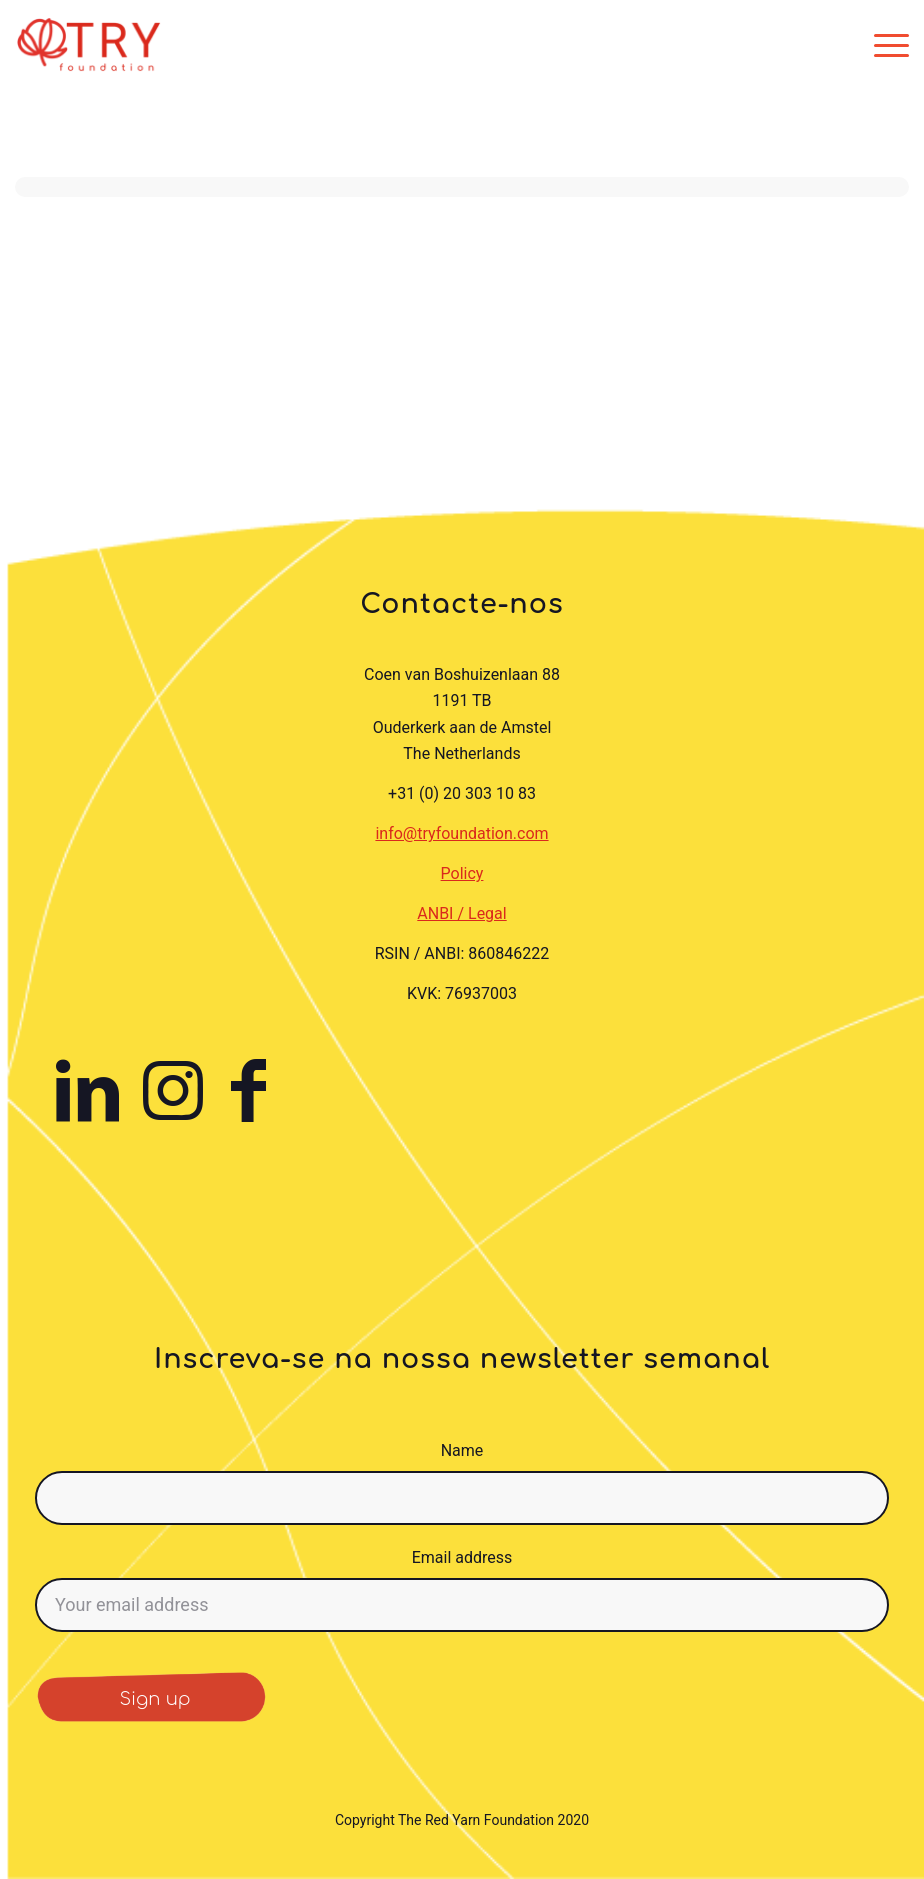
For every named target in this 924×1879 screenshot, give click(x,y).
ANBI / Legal (461, 913)
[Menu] (886, 45)
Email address (462, 1557)
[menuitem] (886, 45)
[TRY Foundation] (88, 45)
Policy (462, 873)
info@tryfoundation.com (461, 833)
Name (462, 1450)
